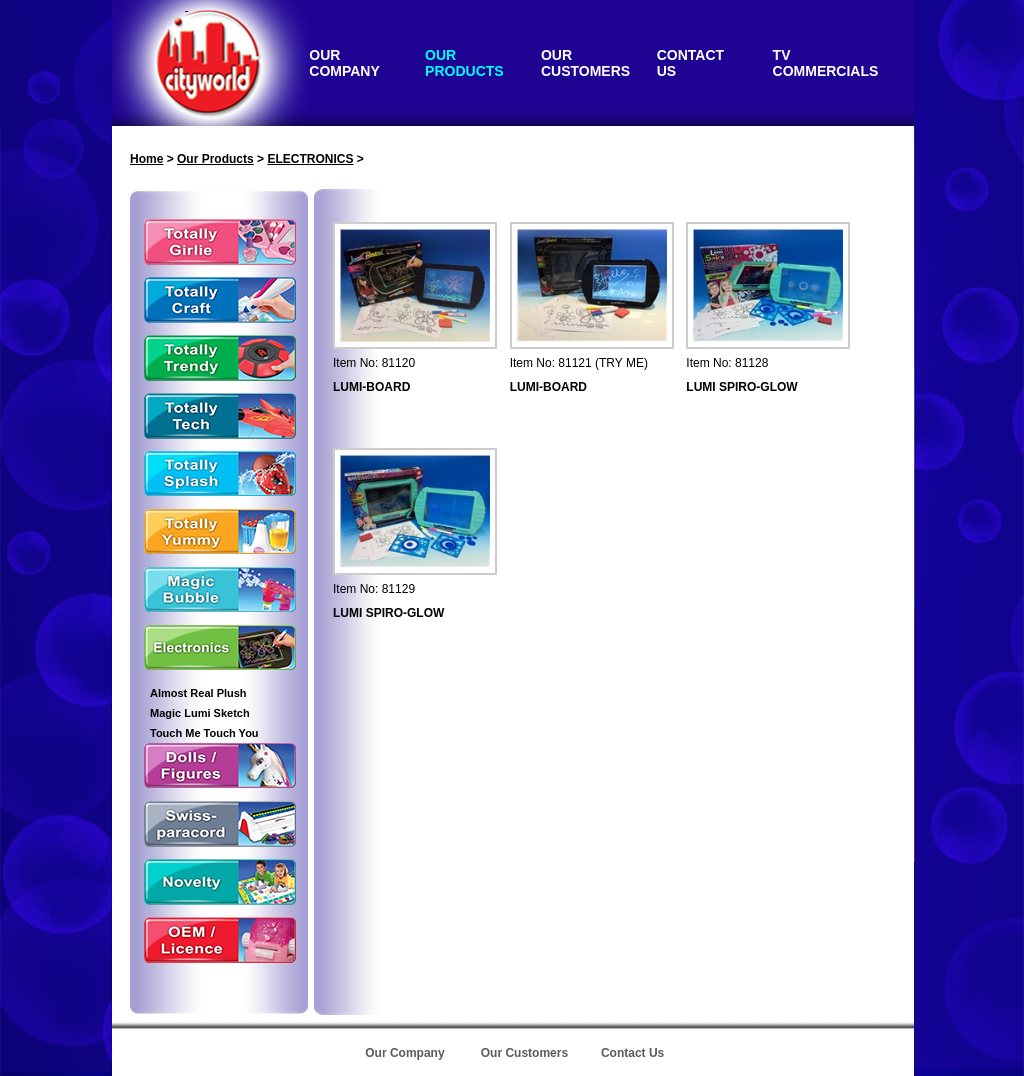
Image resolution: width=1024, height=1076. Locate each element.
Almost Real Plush (198, 693)
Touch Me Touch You (204, 733)
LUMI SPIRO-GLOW (741, 387)
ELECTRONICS (310, 159)
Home (146, 159)
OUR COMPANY (344, 63)
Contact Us (632, 1053)
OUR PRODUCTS (464, 63)
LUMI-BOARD (371, 387)
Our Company (404, 1053)
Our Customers (524, 1053)
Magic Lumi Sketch (200, 713)
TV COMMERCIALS (826, 63)
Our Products (215, 159)
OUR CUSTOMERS (585, 63)
